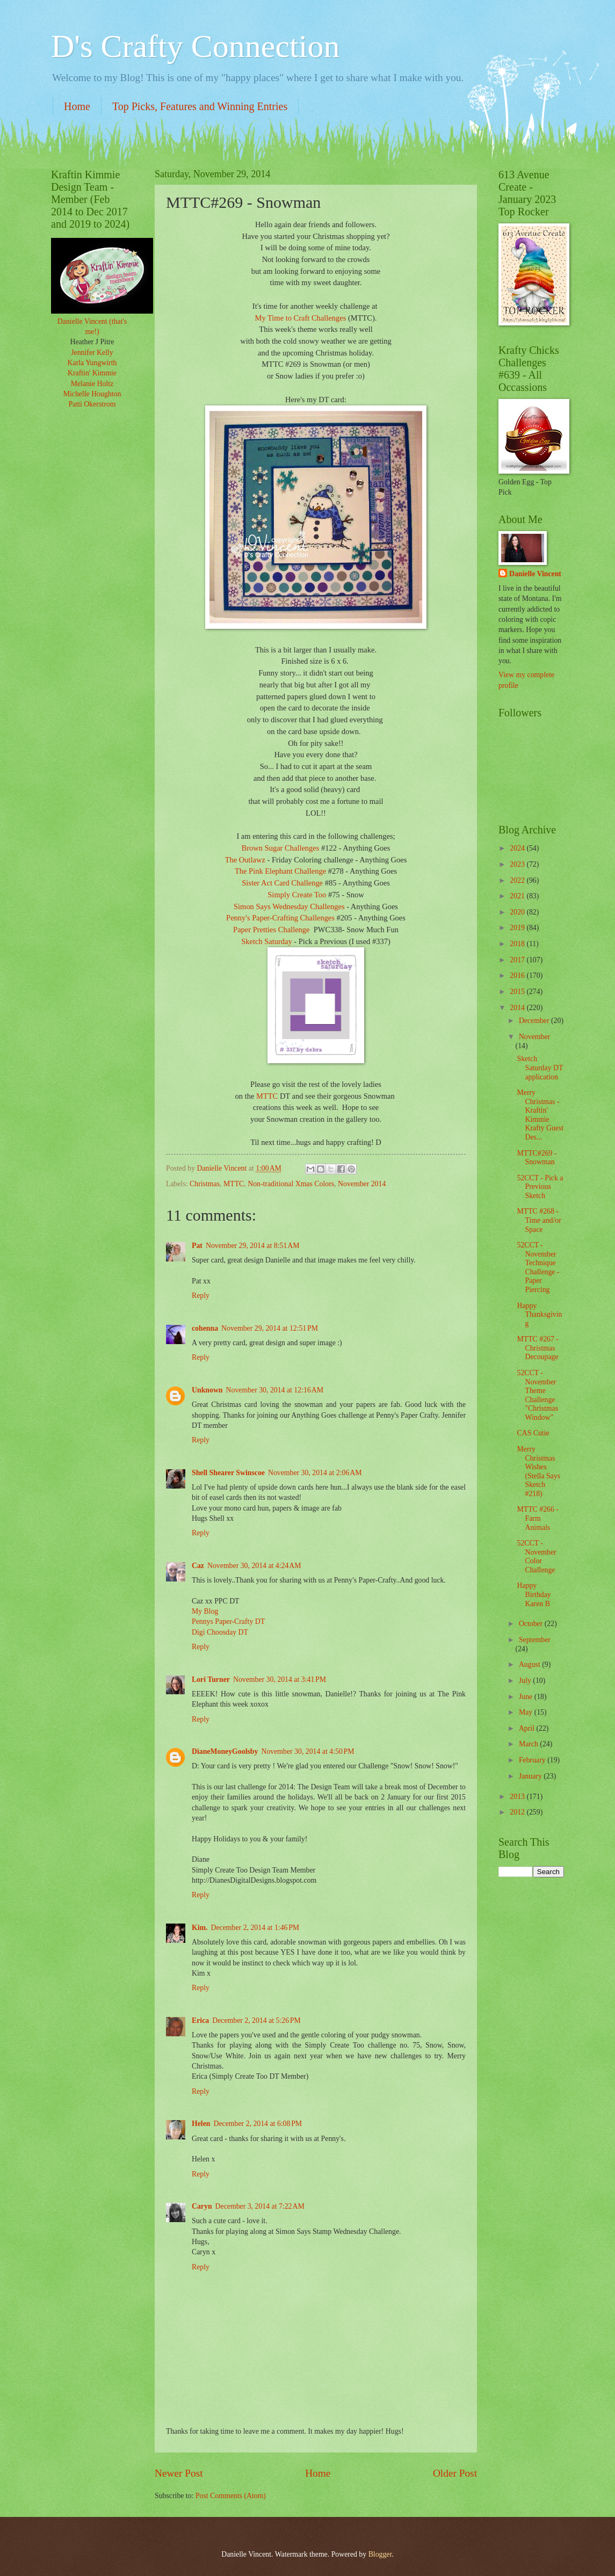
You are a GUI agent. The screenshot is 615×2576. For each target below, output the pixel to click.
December (535, 1021)
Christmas (205, 1184)
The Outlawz (245, 859)
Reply (200, 1295)
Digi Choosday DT (220, 1632)
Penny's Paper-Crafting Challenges (280, 917)
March (529, 1744)
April (528, 1728)
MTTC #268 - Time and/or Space (539, 1220)
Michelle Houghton (92, 394)
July (526, 1681)
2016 (518, 975)
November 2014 (362, 1184)
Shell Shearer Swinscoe (228, 1473)
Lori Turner (211, 1679)
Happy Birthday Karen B (534, 1594)
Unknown (207, 1390)
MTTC (267, 1096)
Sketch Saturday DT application (540, 1067)
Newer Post (179, 2473)
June (526, 1697)
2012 (518, 1812)
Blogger (380, 2554)
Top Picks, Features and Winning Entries (199, 106)
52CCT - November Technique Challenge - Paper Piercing (538, 1267)
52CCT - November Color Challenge (536, 1556)
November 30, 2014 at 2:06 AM (315, 1473)
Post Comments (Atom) (231, 2496)
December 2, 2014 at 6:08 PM (258, 2124)
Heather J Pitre (92, 342)
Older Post (455, 2473)
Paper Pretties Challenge (271, 929)
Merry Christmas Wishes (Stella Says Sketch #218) (538, 1471)
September (535, 1640)
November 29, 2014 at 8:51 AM (253, 1246)
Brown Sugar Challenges (281, 848)
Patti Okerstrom (92, 404)
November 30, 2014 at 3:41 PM (279, 1679)
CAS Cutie (533, 1433)
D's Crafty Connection (195, 46)
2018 (518, 944)
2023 (518, 864)
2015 (518, 992)
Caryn (202, 2206)
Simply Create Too (296, 894)
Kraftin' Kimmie (92, 373)
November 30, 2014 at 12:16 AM (274, 1390)
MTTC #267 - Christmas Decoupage (537, 1348)
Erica (200, 2020)
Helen (201, 2124)
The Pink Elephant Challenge (280, 871)
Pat (197, 1246)
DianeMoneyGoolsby (225, 1751)
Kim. (200, 1928)
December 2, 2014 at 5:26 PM (256, 2020)
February (533, 1760)
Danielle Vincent (535, 574)
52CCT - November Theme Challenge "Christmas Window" (537, 1395)
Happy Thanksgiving (539, 1314)
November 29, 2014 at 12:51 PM (269, 1328)
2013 (518, 1797)
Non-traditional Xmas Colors (291, 1184)
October (532, 1624)
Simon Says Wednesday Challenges (289, 906)
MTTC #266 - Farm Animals (537, 1518)
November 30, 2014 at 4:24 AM (254, 1566)
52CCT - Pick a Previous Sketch (540, 1187)
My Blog (205, 1611)
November (534, 1037)
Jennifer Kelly (92, 353)
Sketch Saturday (266, 941)
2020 (518, 912)
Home (77, 106)
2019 (518, 928)
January (531, 1776)
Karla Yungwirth (92, 363)
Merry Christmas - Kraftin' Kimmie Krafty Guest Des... (540, 1115)
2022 (518, 880)
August (530, 1664)
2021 (518, 896)
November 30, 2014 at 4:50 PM (307, 1751)
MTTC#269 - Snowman (536, 1157)
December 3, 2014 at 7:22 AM (260, 2206)
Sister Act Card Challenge (282, 883)
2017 (518, 960)
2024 (518, 848)
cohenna (205, 1328)
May (526, 1712)
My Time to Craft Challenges (300, 318)
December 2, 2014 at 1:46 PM (255, 1928)
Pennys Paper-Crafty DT (228, 1621)
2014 (518, 1008)
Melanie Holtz (92, 384)
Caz (198, 1566)
